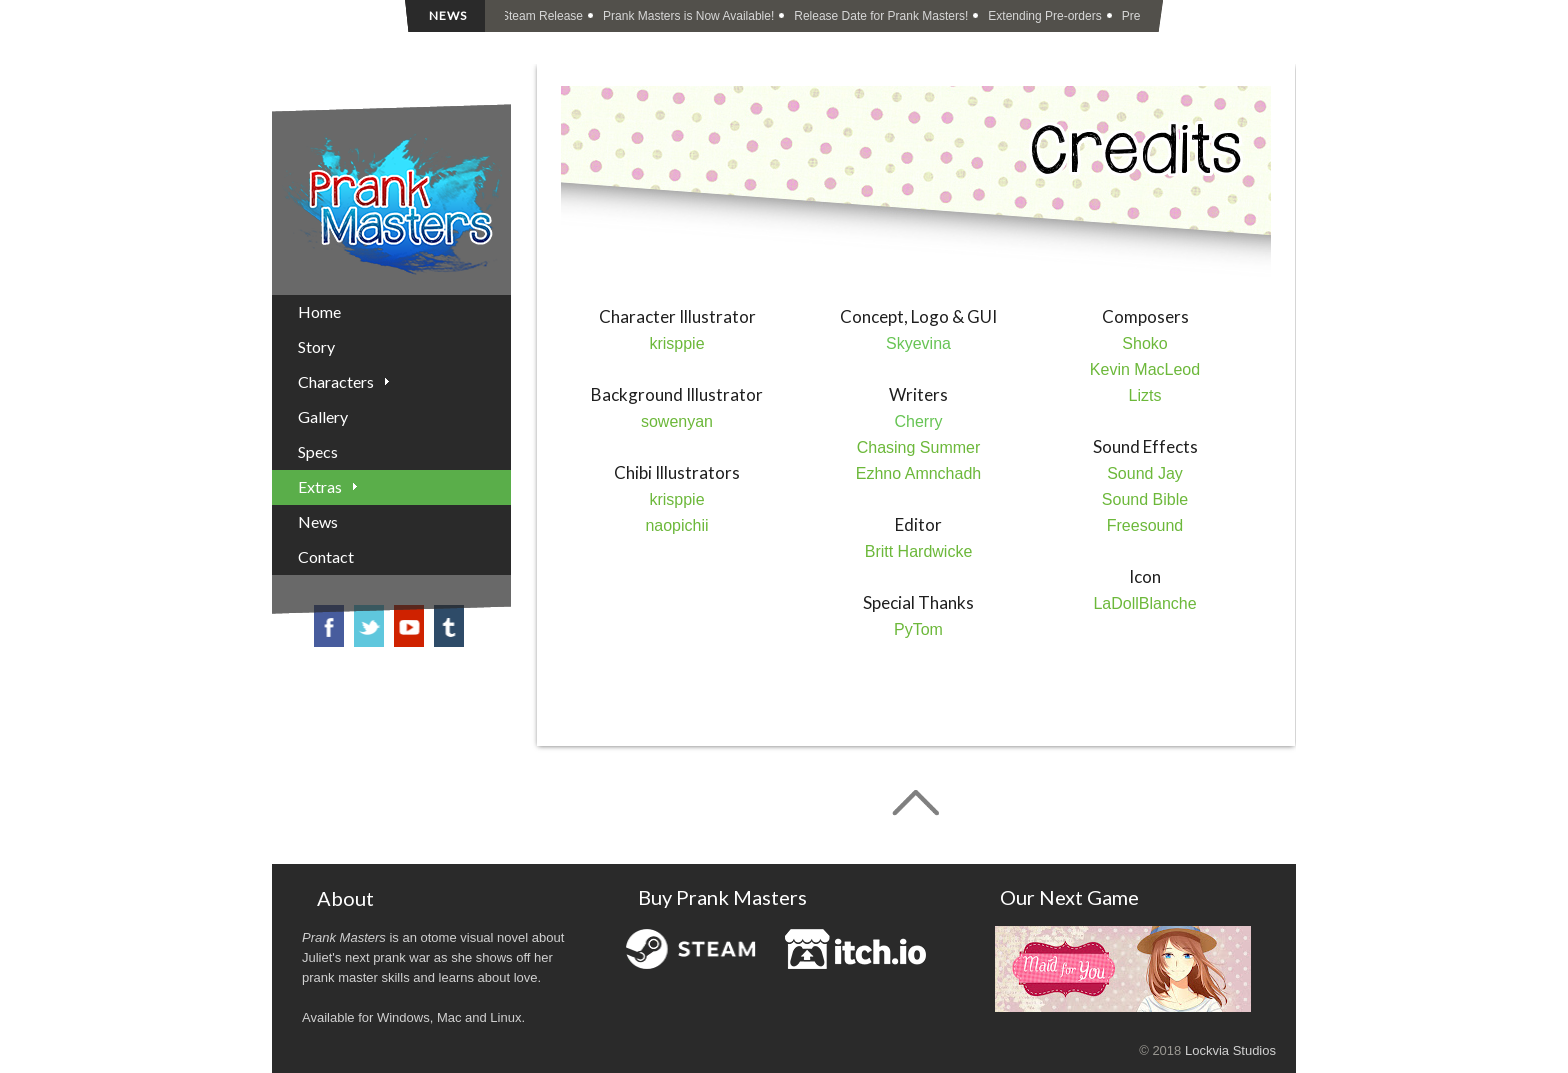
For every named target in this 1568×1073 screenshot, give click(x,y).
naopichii (676, 525)
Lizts (1145, 395)
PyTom (918, 629)
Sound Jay (1145, 473)
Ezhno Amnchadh (918, 473)
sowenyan (677, 421)
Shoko (1144, 343)
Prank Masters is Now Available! (690, 16)
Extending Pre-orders (1046, 16)
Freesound (1145, 525)
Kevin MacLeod (1145, 369)
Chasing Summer (919, 447)
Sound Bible (1145, 499)
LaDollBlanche (1144, 603)
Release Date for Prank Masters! (883, 16)
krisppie (676, 343)
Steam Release (544, 16)
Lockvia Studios (1230, 1050)
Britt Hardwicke (919, 551)
